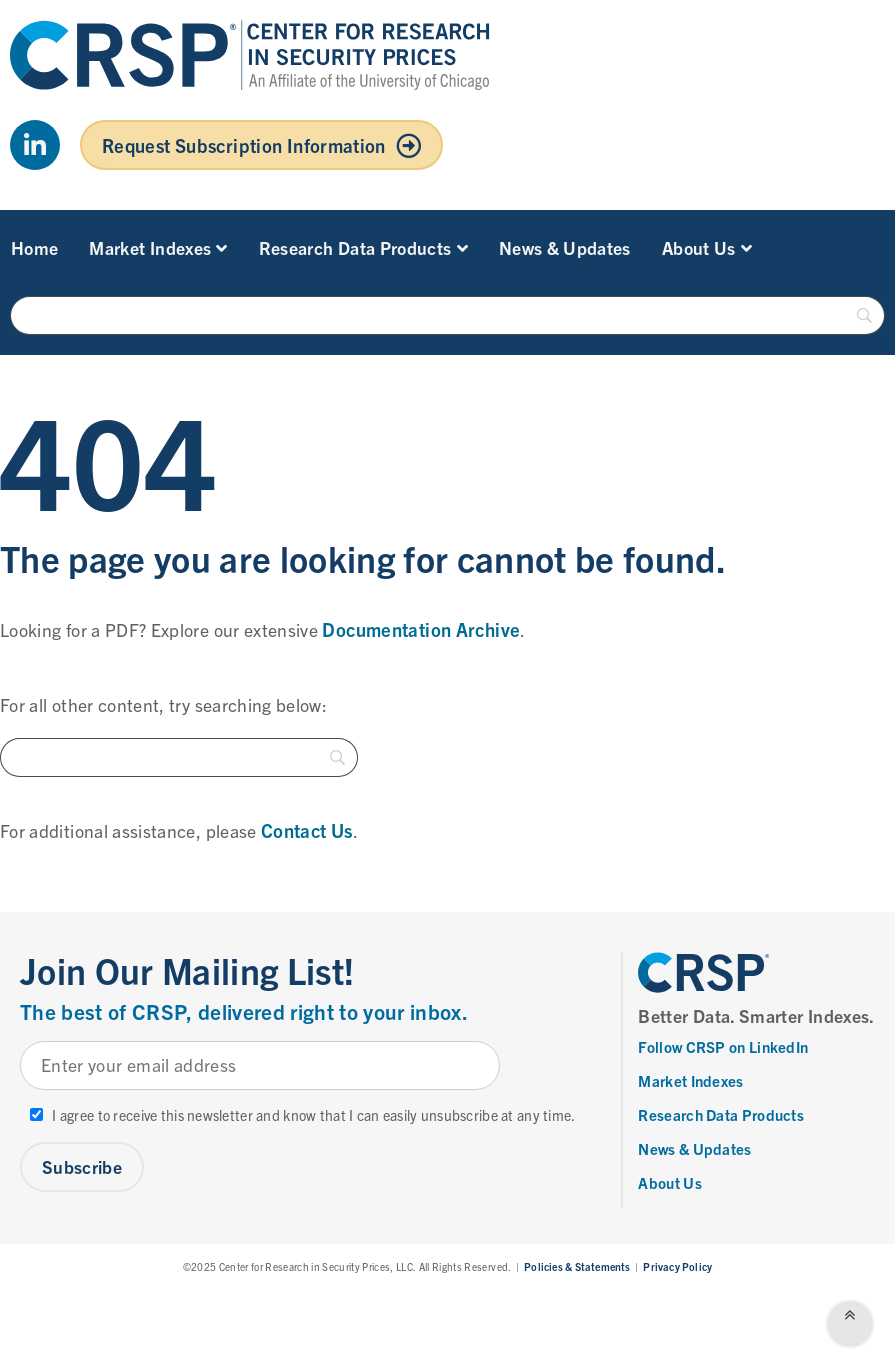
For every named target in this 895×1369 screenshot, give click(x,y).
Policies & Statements (577, 1266)
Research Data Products (363, 247)
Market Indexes (158, 247)
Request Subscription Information (244, 145)
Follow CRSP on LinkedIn (723, 1046)
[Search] (447, 315)
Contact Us (307, 830)
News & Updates (565, 247)
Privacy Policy (677, 1266)
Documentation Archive (421, 629)
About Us (707, 247)
